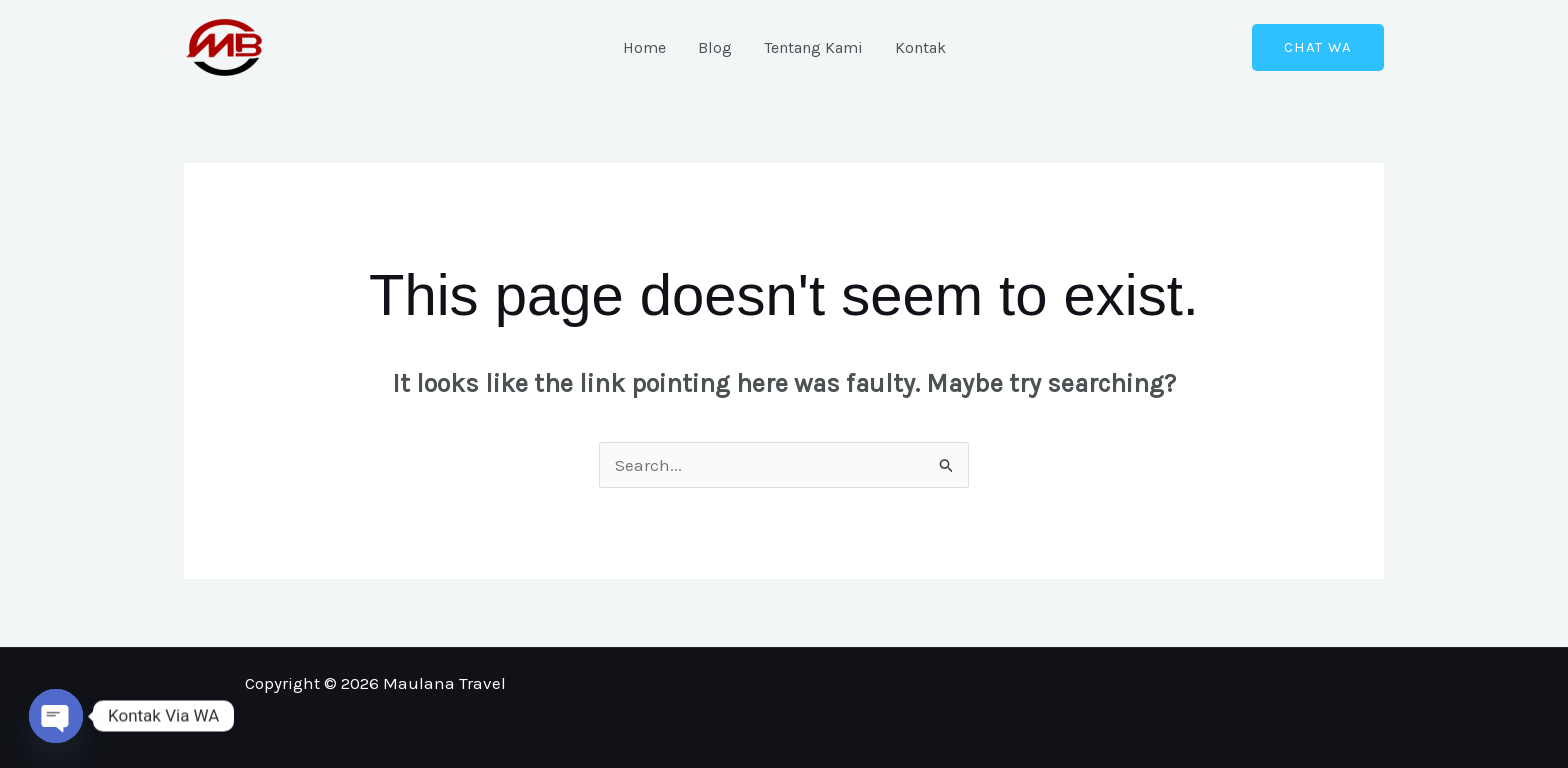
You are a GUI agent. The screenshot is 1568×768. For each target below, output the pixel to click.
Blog (715, 47)
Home (644, 47)
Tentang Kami (813, 47)
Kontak (920, 47)
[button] (1318, 47)
